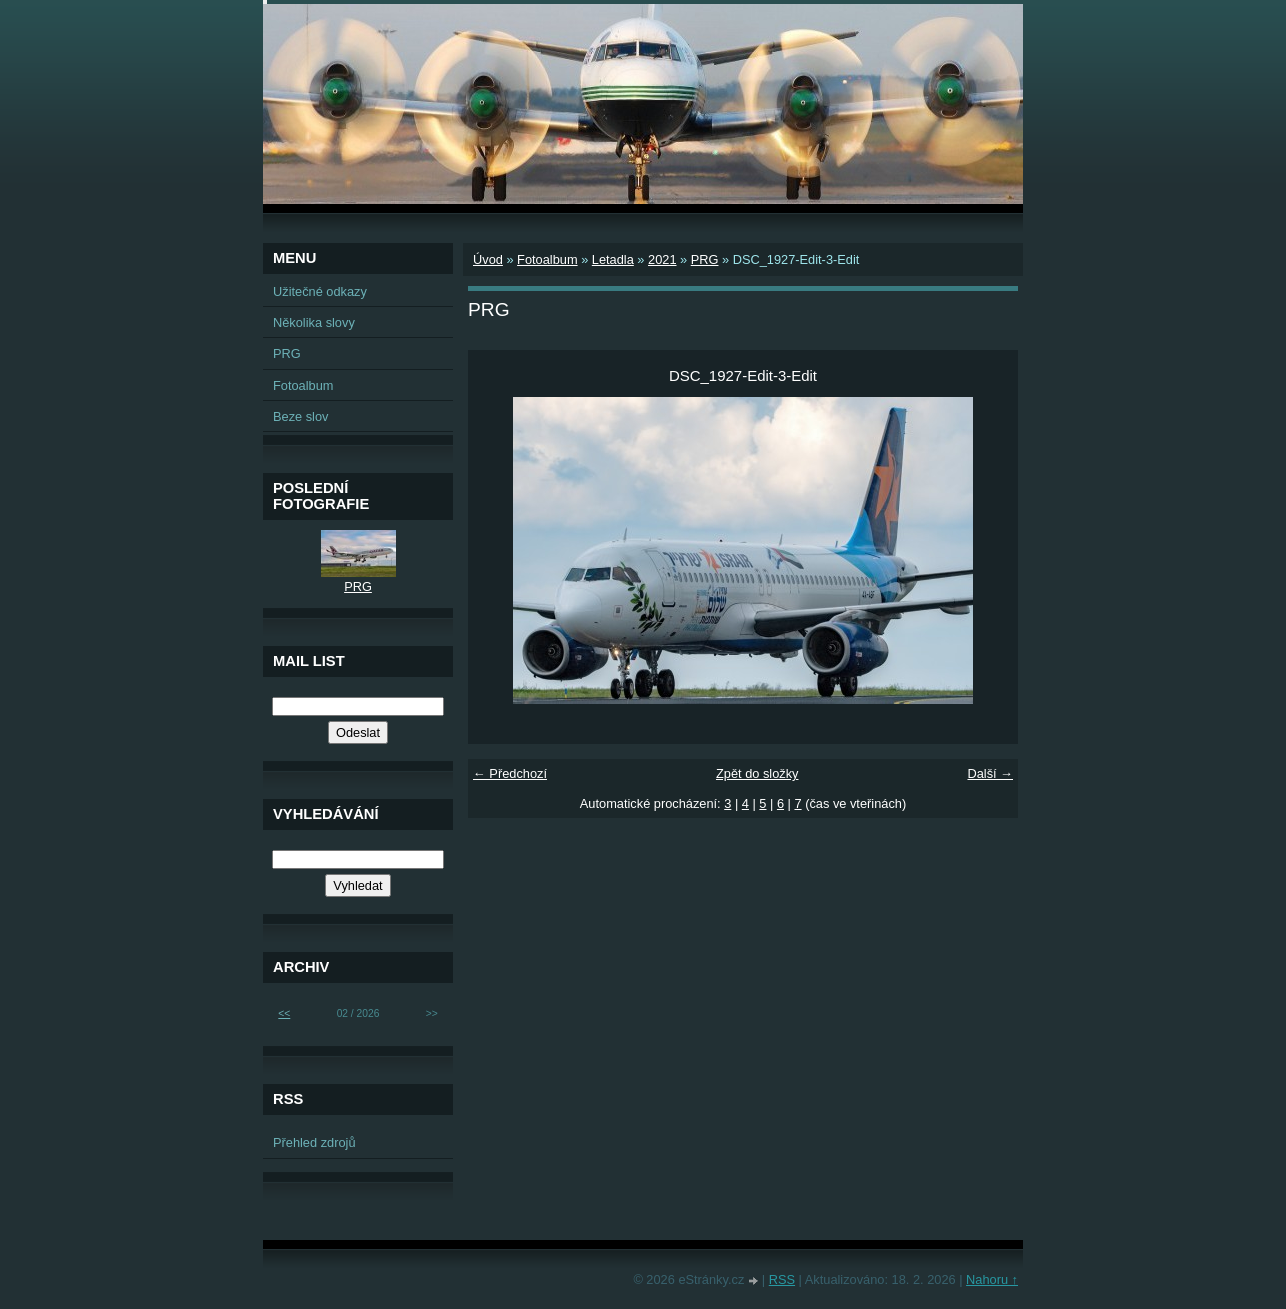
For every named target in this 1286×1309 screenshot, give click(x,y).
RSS (782, 1279)
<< (284, 1013)
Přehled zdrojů (314, 1142)
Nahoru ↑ (992, 1279)
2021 (662, 259)
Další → (990, 773)
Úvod (488, 259)
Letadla (613, 259)
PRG (705, 259)
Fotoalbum (547, 259)
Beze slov (300, 416)
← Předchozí (510, 773)
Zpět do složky (757, 773)
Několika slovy (314, 322)
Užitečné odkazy (320, 291)
